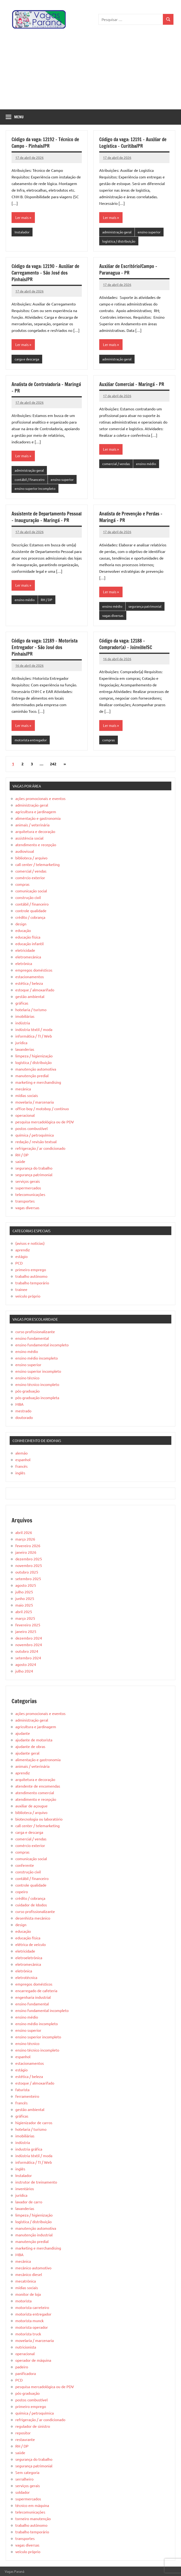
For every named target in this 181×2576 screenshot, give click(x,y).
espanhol (22, 1459)
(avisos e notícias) (30, 1243)
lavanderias (24, 1049)
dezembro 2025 (28, 1558)
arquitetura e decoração (35, 831)
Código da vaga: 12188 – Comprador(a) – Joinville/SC (125, 644)
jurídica (21, 1042)
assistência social (29, 838)
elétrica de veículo (30, 1944)
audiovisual (24, 851)
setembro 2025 (28, 1578)
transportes (25, 1201)
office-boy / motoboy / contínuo (42, 1108)
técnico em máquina (32, 2505)
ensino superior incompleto (35, 488)
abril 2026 (23, 1532)
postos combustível (31, 1128)
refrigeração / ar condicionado (40, 1148)
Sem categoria (27, 2472)
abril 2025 (23, 1611)
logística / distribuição (118, 241)
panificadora (25, 2373)
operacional (25, 1115)
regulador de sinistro (32, 2426)
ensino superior (149, 232)
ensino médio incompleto (36, 1358)
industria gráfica (28, 2149)
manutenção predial (32, 1075)
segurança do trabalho (33, 1168)
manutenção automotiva (35, 1069)
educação (23, 930)
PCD (19, 1263)
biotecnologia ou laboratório (38, 1819)
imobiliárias (24, 1016)
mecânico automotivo (33, 2267)
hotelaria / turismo (30, 1009)
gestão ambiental (29, 996)
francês (21, 1466)
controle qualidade (30, 910)
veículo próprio (27, 1296)
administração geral (117, 232)
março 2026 (25, 1539)
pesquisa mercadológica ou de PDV (44, 1121)
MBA (19, 1404)
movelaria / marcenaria (34, 1102)
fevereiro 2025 (27, 1624)
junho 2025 (24, 1598)
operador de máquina (33, 2360)
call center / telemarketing (37, 864)
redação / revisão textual (36, 1141)
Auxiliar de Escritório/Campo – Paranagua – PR (128, 269)
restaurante (25, 2439)
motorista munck (29, 2320)
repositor (23, 2432)
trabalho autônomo (31, 1276)
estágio (21, 1256)
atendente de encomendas (37, 1786)
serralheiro (24, 2479)
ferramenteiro (27, 2096)
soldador (22, 2492)
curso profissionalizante (35, 1331)
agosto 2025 (25, 1585)
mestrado (23, 1410)
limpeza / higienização (34, 1055)
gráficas (21, 1003)
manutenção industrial (34, 2234)
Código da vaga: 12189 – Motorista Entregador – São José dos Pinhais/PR (45, 647)
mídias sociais (26, 1095)
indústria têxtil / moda (33, 1029)
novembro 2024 (28, 1644)
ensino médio (146, 464)
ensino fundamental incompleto (42, 1344)
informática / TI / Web (33, 1036)
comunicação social (31, 890)
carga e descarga (27, 359)
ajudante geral (27, 1753)
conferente (24, 1865)
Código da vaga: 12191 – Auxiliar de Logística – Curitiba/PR (132, 142)
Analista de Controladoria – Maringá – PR (46, 387)
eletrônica (23, 963)
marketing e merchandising (38, 1082)
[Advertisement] (90, 74)
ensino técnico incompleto (37, 1384)
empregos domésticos (33, 970)
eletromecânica (28, 956)
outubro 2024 (26, 1651)
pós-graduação (27, 1391)
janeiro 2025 (25, 1631)
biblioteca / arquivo (31, 857)
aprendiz (22, 1249)
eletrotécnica (26, 1977)
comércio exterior (30, 877)
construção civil (28, 897)
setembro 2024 (28, 1657)
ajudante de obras (30, 1746)
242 (53, 763)
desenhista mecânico (32, 1918)
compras (108, 740)
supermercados (28, 1187)
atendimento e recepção (35, 844)
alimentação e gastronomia (38, 818)
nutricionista (25, 2347)
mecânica (23, 1088)
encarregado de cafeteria (36, 1990)
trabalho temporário (32, 1282)
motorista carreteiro (32, 2307)
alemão (21, 1453)
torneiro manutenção (33, 2518)
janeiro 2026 (25, 1552)
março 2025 (25, 1618)
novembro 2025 (28, 1565)
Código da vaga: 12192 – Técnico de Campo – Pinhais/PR (45, 142)
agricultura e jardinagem (35, 811)
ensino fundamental (32, 1338)
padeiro (21, 2366)
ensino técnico (27, 1377)
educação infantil (29, 943)
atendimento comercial (34, 1792)
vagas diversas (112, 615)
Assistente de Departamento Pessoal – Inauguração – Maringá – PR (47, 517)
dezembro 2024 (28, 1638)
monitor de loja (28, 2294)
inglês (20, 1472)
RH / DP (46, 600)
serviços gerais (27, 1181)
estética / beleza (29, 983)
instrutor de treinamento (36, 2182)
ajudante (22, 1733)
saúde (20, 1161)
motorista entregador (31, 740)
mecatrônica (25, 2281)
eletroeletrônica (28, 1957)
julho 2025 (24, 1591)
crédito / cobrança (30, 917)
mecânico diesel (28, 2274)
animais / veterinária (32, 824)
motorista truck (28, 2333)
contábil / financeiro (30, 479)
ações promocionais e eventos (40, 798)
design (20, 923)
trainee (21, 1289)
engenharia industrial (33, 1997)
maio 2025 (24, 1605)
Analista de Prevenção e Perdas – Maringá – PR (130, 517)
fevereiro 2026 (27, 1545)
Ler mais (22, 217)
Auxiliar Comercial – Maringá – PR (131, 384)
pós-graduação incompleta (37, 1397)
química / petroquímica (34, 1135)
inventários (24, 2188)
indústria (22, 1022)
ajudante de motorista (33, 1739)
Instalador (22, 232)
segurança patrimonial (144, 606)
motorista (23, 2300)
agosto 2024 (25, 1664)
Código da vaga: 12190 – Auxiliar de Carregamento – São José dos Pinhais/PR (45, 273)
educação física (27, 937)
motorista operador (31, 2327)
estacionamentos (29, 976)
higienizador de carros (33, 2122)
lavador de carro (28, 2201)
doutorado (24, 1417)
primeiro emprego (30, 1269)
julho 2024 (24, 1671)
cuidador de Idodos (31, 1904)
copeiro (21, 1891)
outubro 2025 (26, 1572)
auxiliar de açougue (31, 1805)
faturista (22, 2089)
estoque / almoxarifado (34, 989)
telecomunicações (30, 1194)
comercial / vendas (116, 464)
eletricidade (25, 950)
